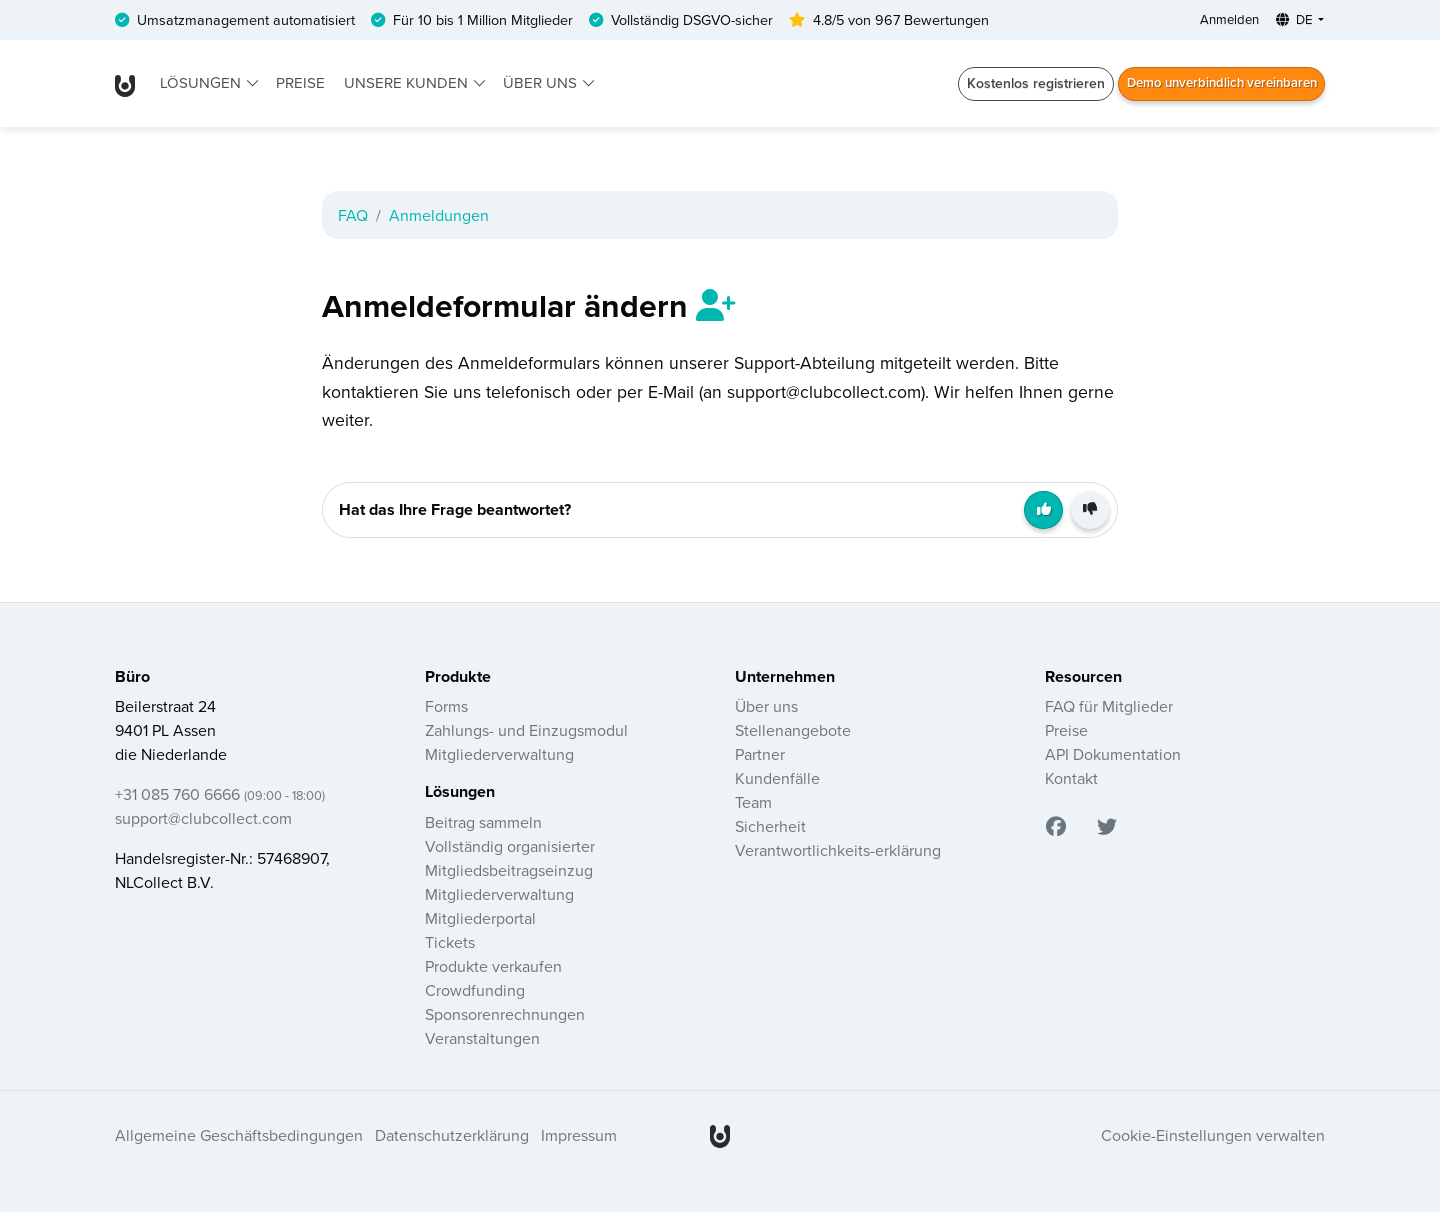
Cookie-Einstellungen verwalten (1213, 1140)
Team (753, 807)
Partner (760, 759)
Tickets (450, 946)
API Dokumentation (1113, 759)
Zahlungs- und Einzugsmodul (526, 735)
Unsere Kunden (408, 84)
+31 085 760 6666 (220, 799)
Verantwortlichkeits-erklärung (838, 855)
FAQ (353, 217)
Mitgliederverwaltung (499, 759)
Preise (300, 84)
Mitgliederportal (480, 922)
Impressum (579, 1140)
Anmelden (1218, 21)
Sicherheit (770, 831)
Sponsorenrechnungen (505, 1018)
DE (1290, 21)
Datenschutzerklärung (452, 1140)
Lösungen (203, 84)
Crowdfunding (475, 994)
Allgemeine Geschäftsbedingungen (239, 1140)
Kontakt (1071, 783)
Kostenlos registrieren (1019, 85)
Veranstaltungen (482, 1042)
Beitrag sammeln (483, 826)
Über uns (542, 84)
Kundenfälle (777, 783)
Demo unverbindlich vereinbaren (1213, 85)
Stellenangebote (793, 735)
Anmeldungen (439, 217)
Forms (446, 711)
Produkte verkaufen (493, 970)
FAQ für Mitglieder (1109, 711)
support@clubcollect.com (203, 823)
